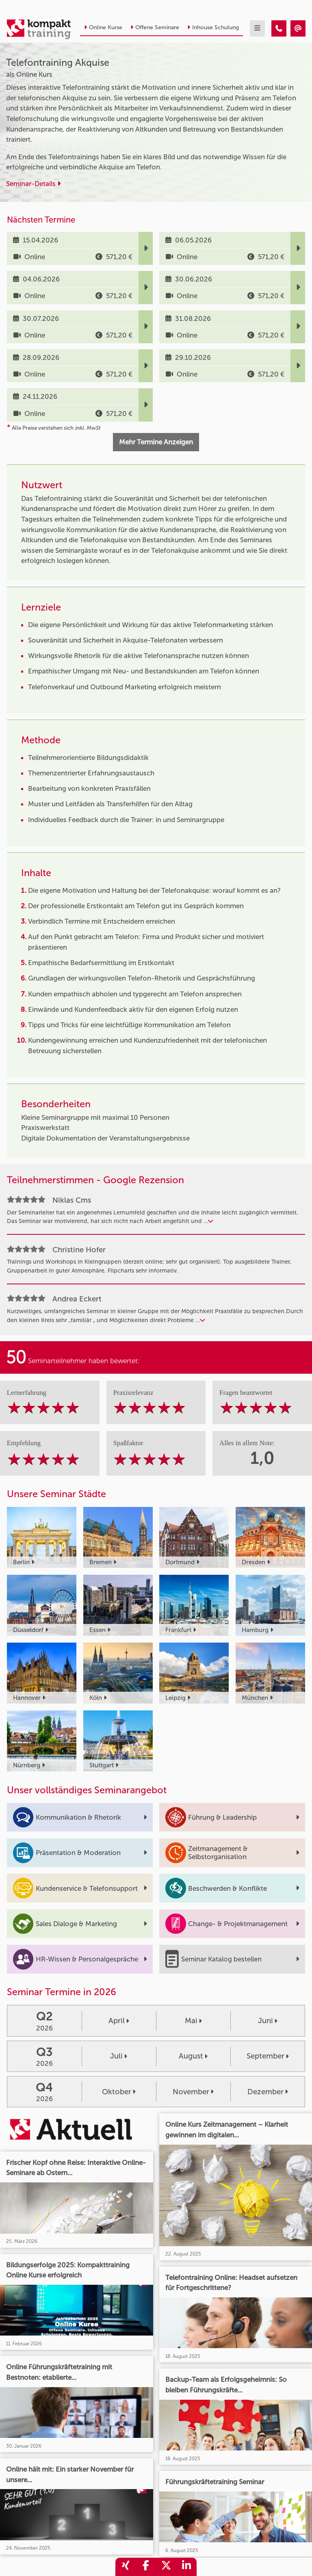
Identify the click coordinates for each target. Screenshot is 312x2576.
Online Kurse (103, 27)
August (193, 2056)
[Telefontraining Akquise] (278, 28)
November (193, 2091)
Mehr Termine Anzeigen (156, 442)
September (268, 2056)
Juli (118, 2056)
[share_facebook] (146, 2567)
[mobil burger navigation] (257, 28)
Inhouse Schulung (213, 27)
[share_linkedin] (186, 2567)
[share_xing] (125, 2567)
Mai (193, 2020)
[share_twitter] (166, 2567)
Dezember (267, 2091)
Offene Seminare (154, 27)
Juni (267, 2020)
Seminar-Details (33, 184)
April (118, 2020)
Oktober (119, 2091)
